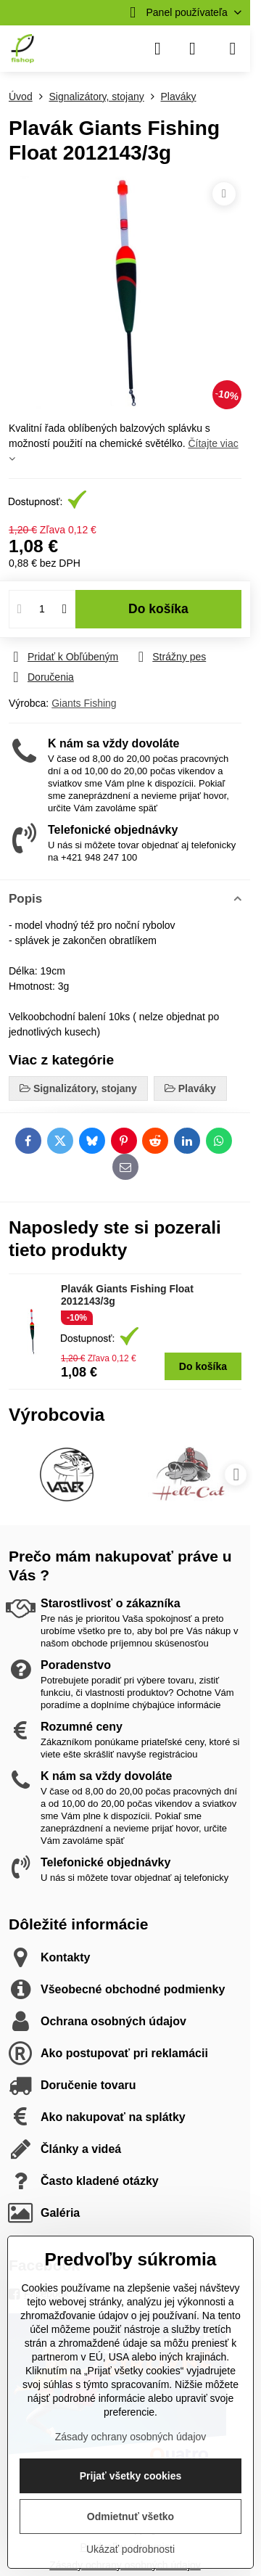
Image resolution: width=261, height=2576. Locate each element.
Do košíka (158, 609)
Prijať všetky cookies (131, 2476)
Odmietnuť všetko (130, 2516)
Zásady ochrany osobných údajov (131, 2436)
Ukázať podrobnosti (130, 2549)
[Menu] (232, 48)
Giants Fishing (83, 703)
